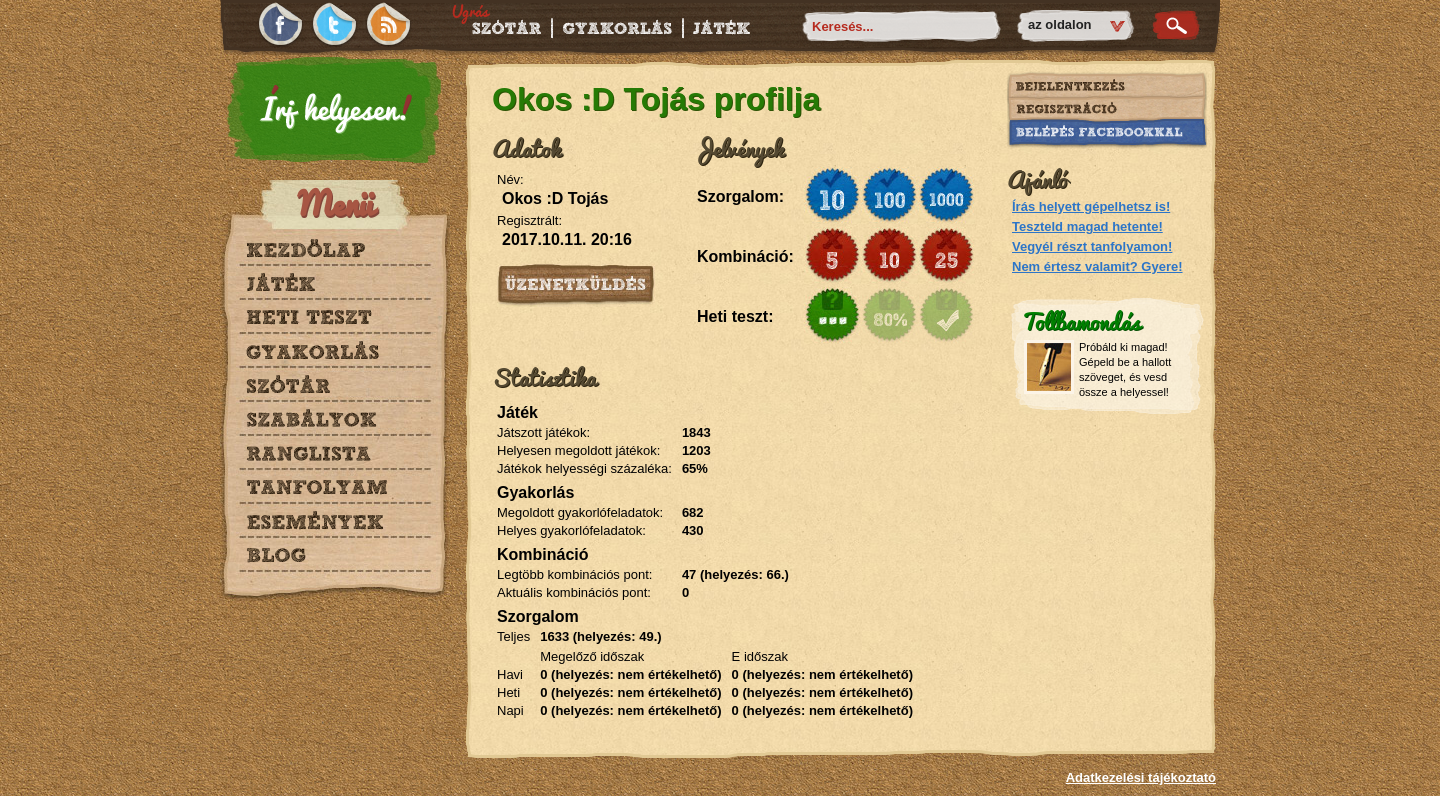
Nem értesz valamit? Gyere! (1097, 266)
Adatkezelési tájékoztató (1141, 777)
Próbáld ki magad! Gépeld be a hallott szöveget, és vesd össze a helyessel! (1125, 369)
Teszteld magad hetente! (1087, 226)
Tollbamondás (1081, 320)
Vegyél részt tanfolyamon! (1092, 246)
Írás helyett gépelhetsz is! (1091, 206)
